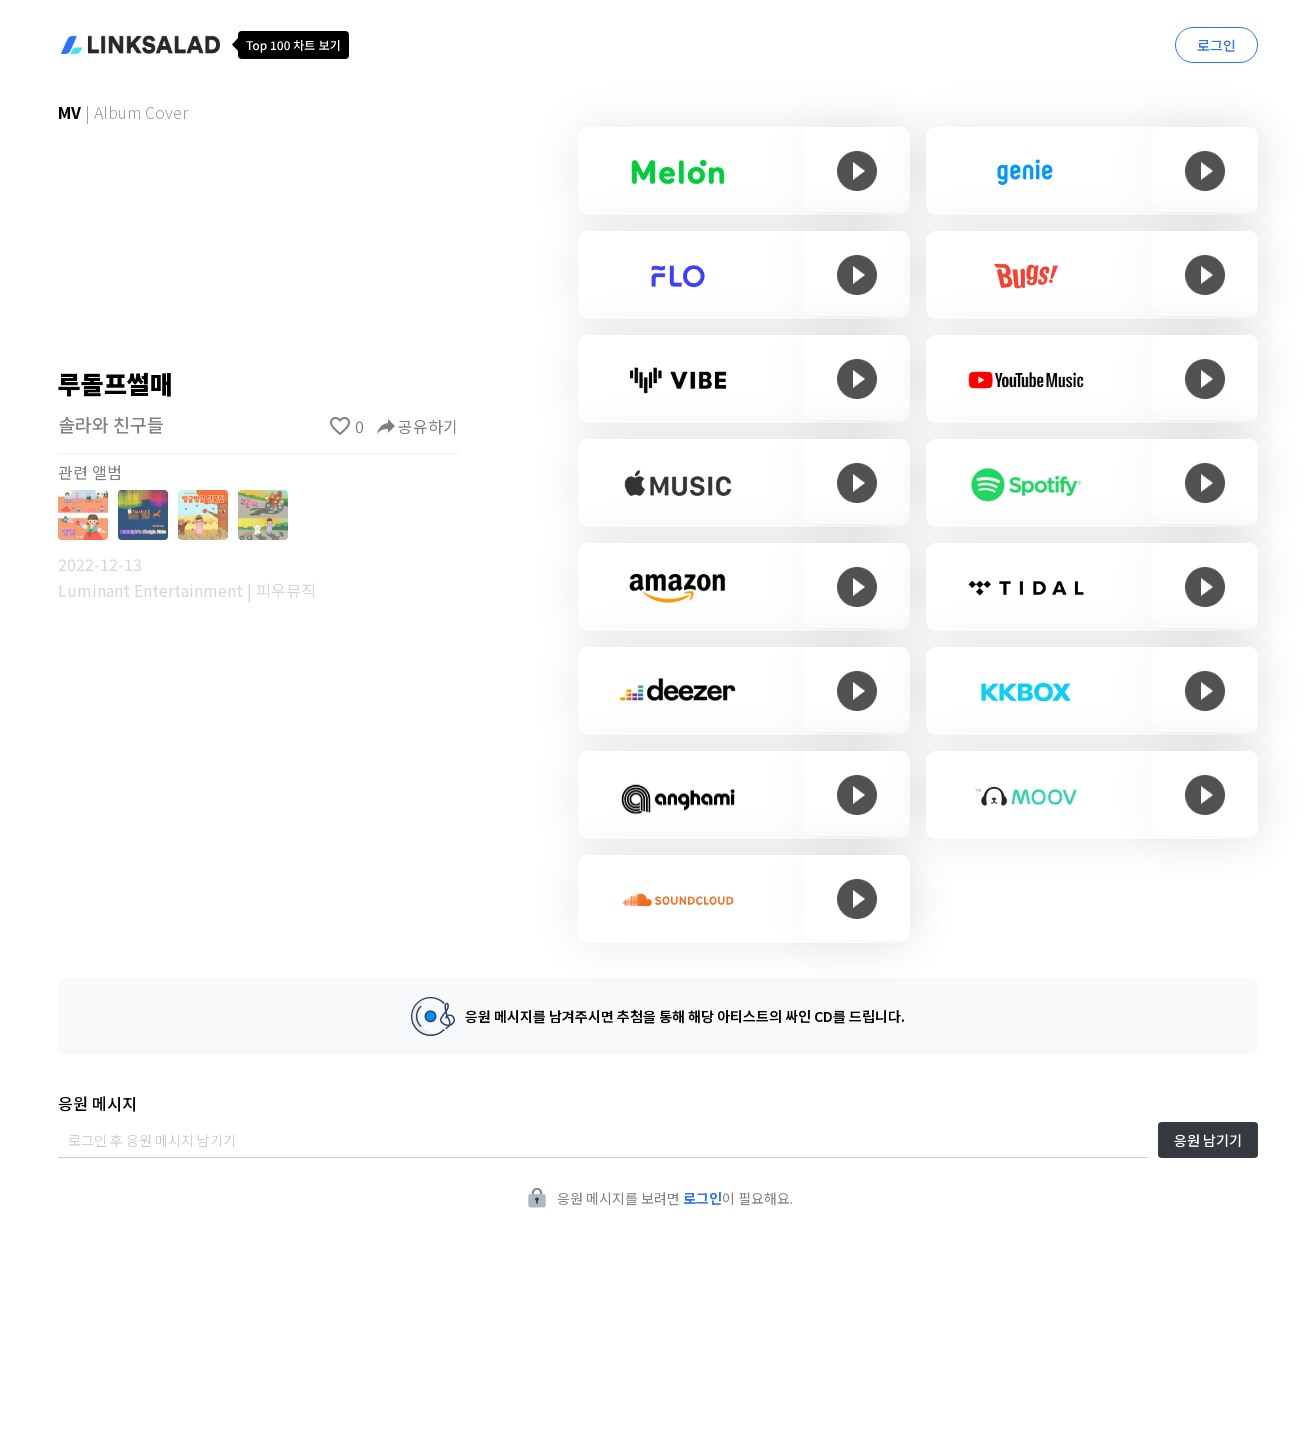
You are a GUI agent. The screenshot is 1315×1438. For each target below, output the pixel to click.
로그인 (1216, 45)
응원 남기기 (1208, 1140)
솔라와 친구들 (111, 424)
